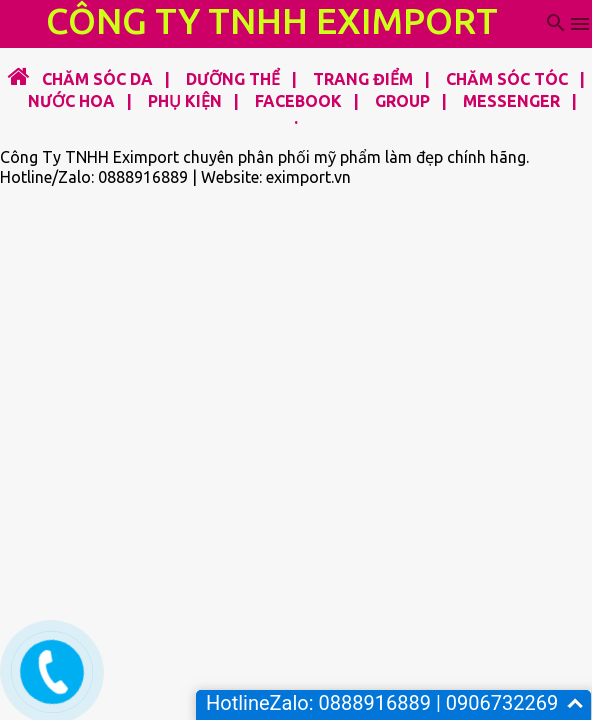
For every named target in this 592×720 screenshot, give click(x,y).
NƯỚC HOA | (74, 101)
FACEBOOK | (301, 101)
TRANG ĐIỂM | (365, 79)
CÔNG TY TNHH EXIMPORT (272, 20)
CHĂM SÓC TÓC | (509, 79)
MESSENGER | (514, 101)
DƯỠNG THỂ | (235, 79)
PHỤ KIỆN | (187, 101)
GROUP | (405, 101)
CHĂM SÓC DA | (102, 79)
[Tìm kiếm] (556, 24)
